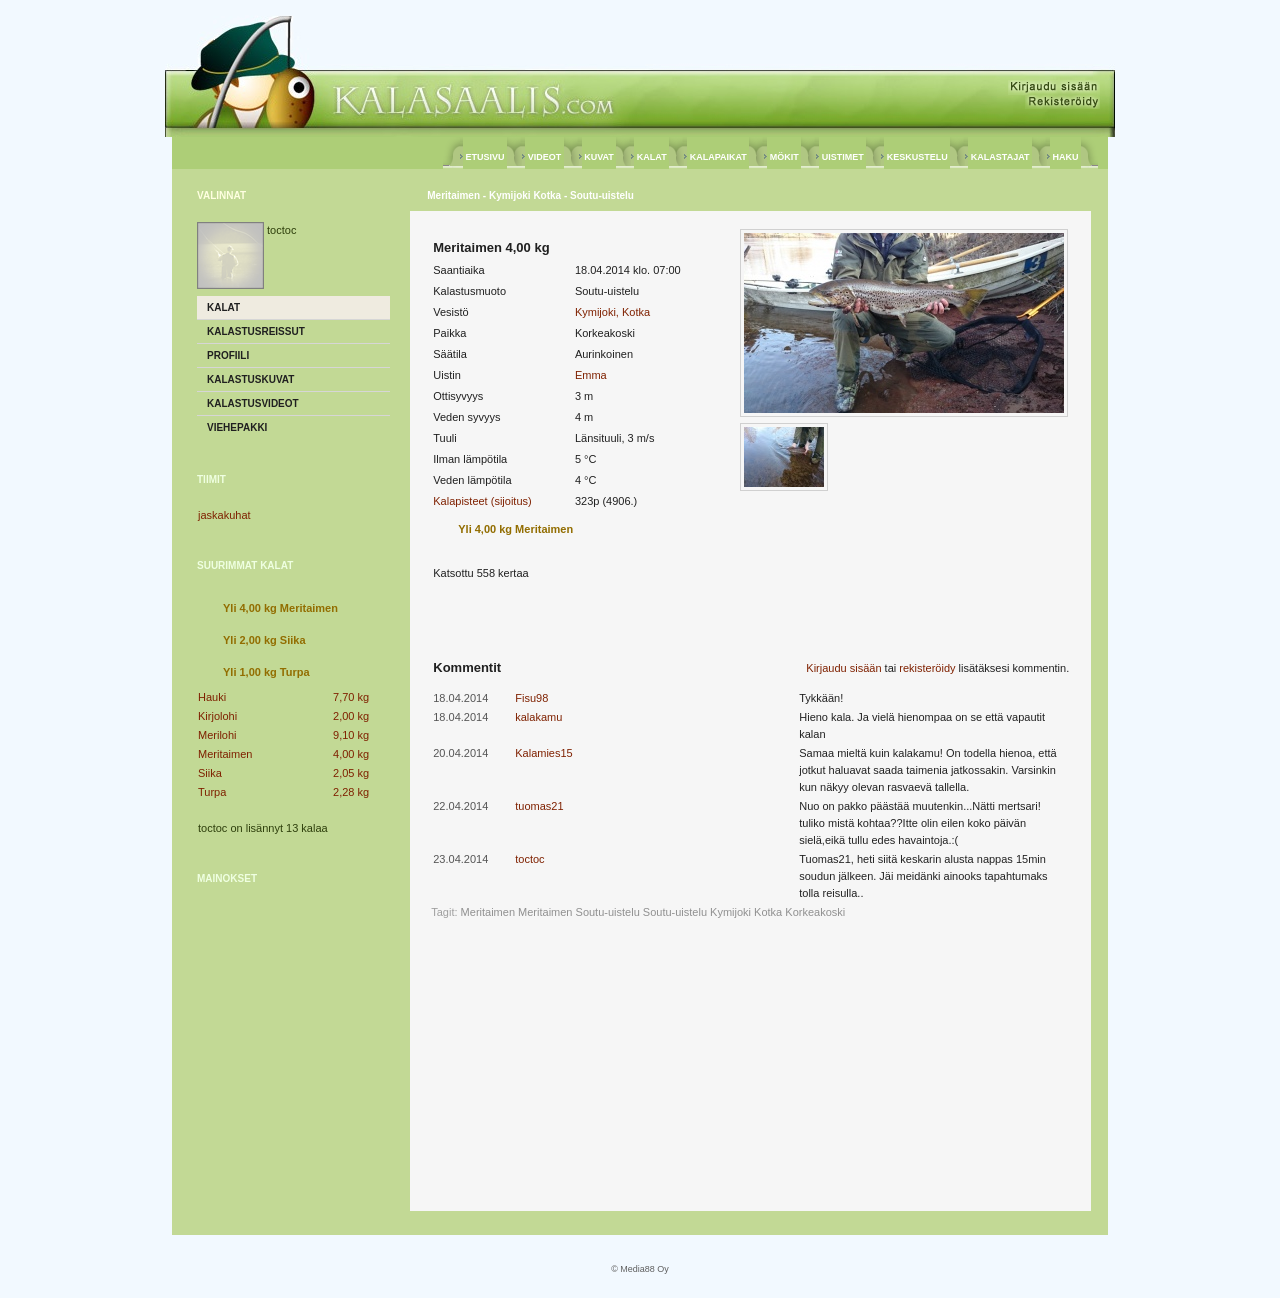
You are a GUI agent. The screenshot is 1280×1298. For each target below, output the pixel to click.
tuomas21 (539, 806)
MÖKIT (784, 157)
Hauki (212, 697)
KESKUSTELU (917, 157)
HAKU (1065, 157)
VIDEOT (544, 157)
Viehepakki (237, 427)
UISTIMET (842, 157)
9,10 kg (351, 735)
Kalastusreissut (256, 331)
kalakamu (538, 717)
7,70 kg (351, 697)
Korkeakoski (815, 912)
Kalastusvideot (253, 403)
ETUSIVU (485, 157)
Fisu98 (531, 698)
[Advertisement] (294, 1025)
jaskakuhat (224, 515)
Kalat (223, 307)
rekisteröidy (927, 668)
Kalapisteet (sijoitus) (482, 501)
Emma (591, 375)
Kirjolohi (217, 716)
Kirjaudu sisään (843, 668)
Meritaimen (225, 754)
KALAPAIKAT (718, 157)
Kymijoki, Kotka (612, 312)
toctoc (529, 859)
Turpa (212, 792)
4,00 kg (351, 754)
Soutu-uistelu (675, 912)
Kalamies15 (543, 753)
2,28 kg (351, 792)
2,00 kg (351, 716)
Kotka (768, 912)
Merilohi (217, 735)
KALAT (651, 157)
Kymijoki (730, 912)
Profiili (228, 355)
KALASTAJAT (1000, 157)
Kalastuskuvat (250, 379)
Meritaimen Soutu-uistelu (579, 912)
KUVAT (599, 157)
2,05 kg (351, 773)
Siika (210, 773)
